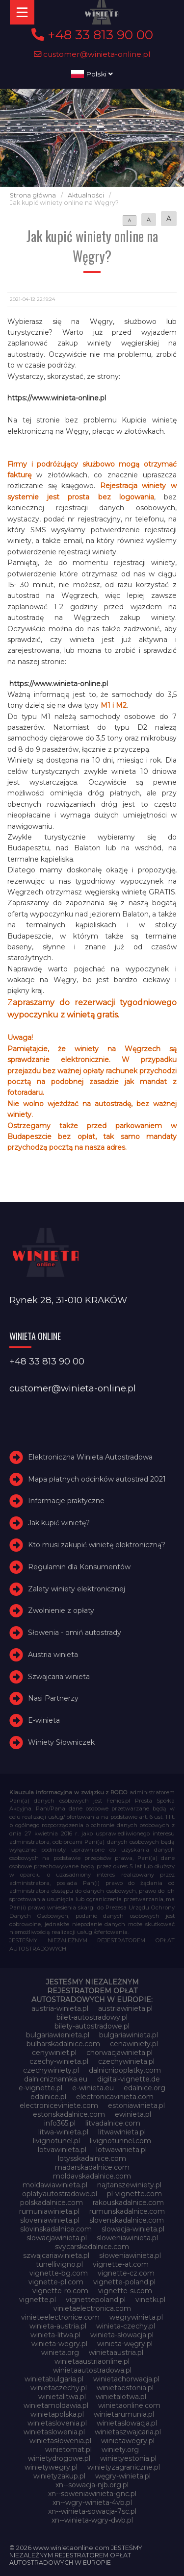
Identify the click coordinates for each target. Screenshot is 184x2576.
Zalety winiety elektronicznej (76, 1589)
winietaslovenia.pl (57, 2423)
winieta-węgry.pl (125, 2343)
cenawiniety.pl (134, 2043)
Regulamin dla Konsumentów (79, 1566)
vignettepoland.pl (96, 2299)
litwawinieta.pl (122, 2132)
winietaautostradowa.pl (92, 2370)
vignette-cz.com (126, 2273)
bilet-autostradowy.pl (92, 2017)
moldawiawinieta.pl (55, 2184)
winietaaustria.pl (116, 2352)
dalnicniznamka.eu (55, 2079)
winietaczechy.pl (58, 2387)
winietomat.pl (68, 2449)
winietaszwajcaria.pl (128, 2431)
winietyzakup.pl (59, 2476)
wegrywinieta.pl (136, 2317)
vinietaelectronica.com (92, 2308)
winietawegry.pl (128, 2440)
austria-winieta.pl (59, 2008)
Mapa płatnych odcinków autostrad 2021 (97, 1479)
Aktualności (86, 195)
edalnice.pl (48, 2096)
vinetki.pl (150, 2299)
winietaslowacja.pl (127, 2423)
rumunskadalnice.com (127, 2211)
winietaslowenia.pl (54, 2431)
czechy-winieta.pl (58, 2061)
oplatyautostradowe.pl (59, 2193)
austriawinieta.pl (125, 2008)
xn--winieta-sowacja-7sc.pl (92, 2511)
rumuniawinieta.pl (49, 2211)
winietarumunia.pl (124, 2414)
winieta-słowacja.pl (122, 2334)
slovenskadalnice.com (126, 2220)
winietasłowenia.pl (60, 2440)
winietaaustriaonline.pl (92, 2361)
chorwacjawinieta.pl (119, 2052)
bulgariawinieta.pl (128, 2035)
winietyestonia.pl (128, 2458)
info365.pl (60, 2123)
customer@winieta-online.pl (92, 54)
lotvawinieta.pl (62, 2149)
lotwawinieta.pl (121, 2149)
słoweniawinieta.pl (130, 2255)
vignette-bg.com (58, 2273)
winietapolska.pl (57, 2414)
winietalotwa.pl (121, 2396)
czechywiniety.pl (51, 2070)
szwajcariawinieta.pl (56, 2255)
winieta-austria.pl (57, 2326)
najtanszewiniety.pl (129, 2184)
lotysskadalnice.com (92, 2158)
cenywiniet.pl (54, 2052)
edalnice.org (144, 2087)
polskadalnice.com (51, 2202)
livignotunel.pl (56, 2140)
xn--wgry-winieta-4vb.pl (92, 2502)
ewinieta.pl (133, 2114)
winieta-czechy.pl (125, 2326)
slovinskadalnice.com (56, 2229)
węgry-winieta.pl (123, 2476)
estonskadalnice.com (69, 2114)
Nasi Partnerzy (53, 1698)
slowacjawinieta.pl (56, 2237)
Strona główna (33, 195)
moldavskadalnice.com (92, 2176)
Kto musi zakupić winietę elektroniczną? (96, 1544)
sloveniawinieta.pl (49, 2220)
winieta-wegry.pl (59, 2343)
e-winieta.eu (93, 2087)
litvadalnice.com (112, 2123)
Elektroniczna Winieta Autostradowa (90, 1457)
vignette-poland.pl (124, 2282)
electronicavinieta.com (115, 2096)
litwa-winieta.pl (63, 2132)
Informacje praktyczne (66, 1500)
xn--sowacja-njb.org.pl (92, 2484)
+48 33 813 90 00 (92, 35)
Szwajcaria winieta (59, 1676)
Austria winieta (53, 1654)
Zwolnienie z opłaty (61, 1610)
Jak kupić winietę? (59, 1522)
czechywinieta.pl (126, 2061)
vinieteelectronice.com (60, 2317)
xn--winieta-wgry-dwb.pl (92, 2520)
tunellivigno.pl (59, 2264)
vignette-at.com (121, 2264)
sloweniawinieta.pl (127, 2237)
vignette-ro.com (60, 2290)
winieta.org (60, 2352)
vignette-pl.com (55, 2282)
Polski (92, 74)
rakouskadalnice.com (128, 2202)
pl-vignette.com (134, 2193)
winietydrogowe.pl (59, 2458)
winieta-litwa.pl (55, 2334)
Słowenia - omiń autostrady (74, 1632)
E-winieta (44, 1720)
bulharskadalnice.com (63, 2043)
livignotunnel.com (120, 2140)
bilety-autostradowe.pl (92, 2026)
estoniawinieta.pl (136, 2105)
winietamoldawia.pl (56, 2405)
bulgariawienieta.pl (57, 2035)
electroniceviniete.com (59, 2105)
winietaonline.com (129, 2405)
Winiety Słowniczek (61, 1742)
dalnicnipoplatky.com (125, 2070)
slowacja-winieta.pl (133, 2229)
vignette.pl (37, 2299)
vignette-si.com (125, 2290)
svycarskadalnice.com (92, 2246)
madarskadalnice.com (92, 2167)
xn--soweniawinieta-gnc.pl (92, 2493)
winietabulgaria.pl (54, 2379)
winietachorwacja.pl (126, 2379)
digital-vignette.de (128, 2079)
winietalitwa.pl (62, 2396)
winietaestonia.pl (125, 2387)
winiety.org (120, 2449)
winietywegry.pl (51, 2467)
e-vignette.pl (40, 2087)
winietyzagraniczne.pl (123, 2467)
